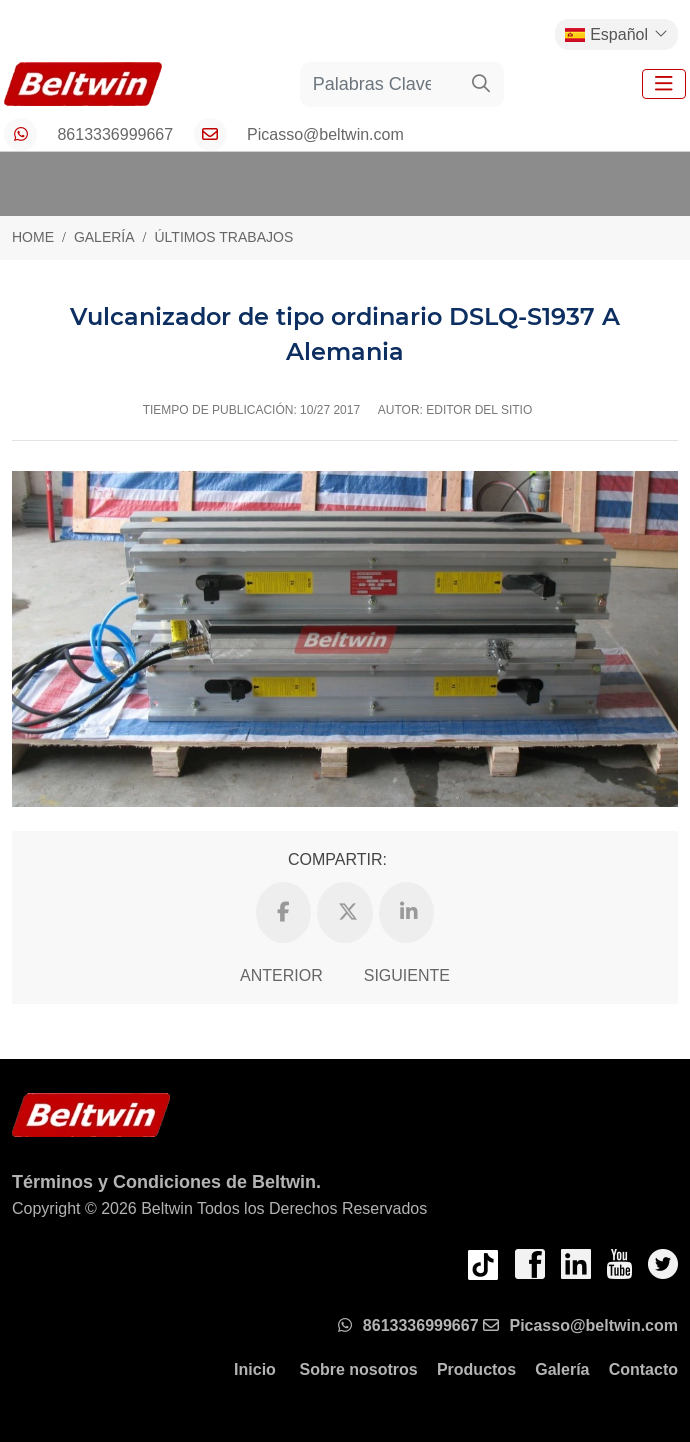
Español (606, 34)
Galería (562, 1369)
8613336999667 (115, 134)
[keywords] (380, 84)
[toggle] (664, 84)
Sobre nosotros (358, 1369)
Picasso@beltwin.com (325, 134)
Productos (476, 1369)
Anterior (281, 975)
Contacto (643, 1369)
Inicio (255, 1369)
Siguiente (407, 975)
